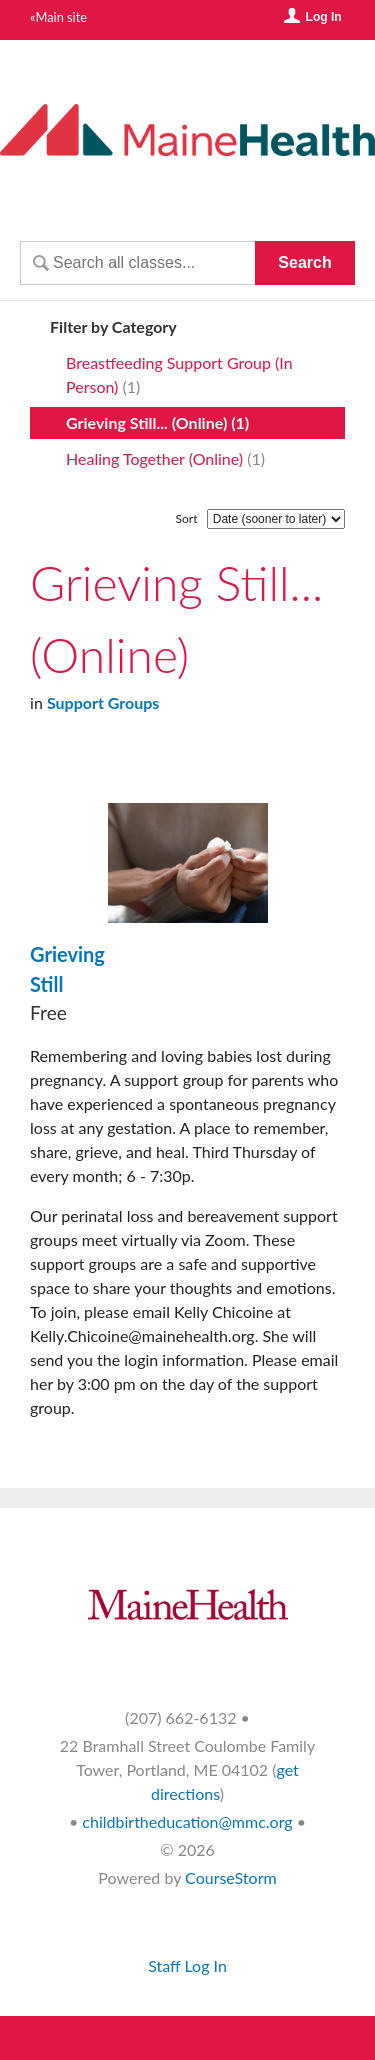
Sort (187, 518)
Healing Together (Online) (154, 458)
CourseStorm (231, 1877)
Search (304, 262)
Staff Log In (187, 1965)
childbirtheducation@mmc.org (187, 1821)
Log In (324, 17)
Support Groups (103, 702)
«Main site (58, 17)
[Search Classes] (137, 263)
